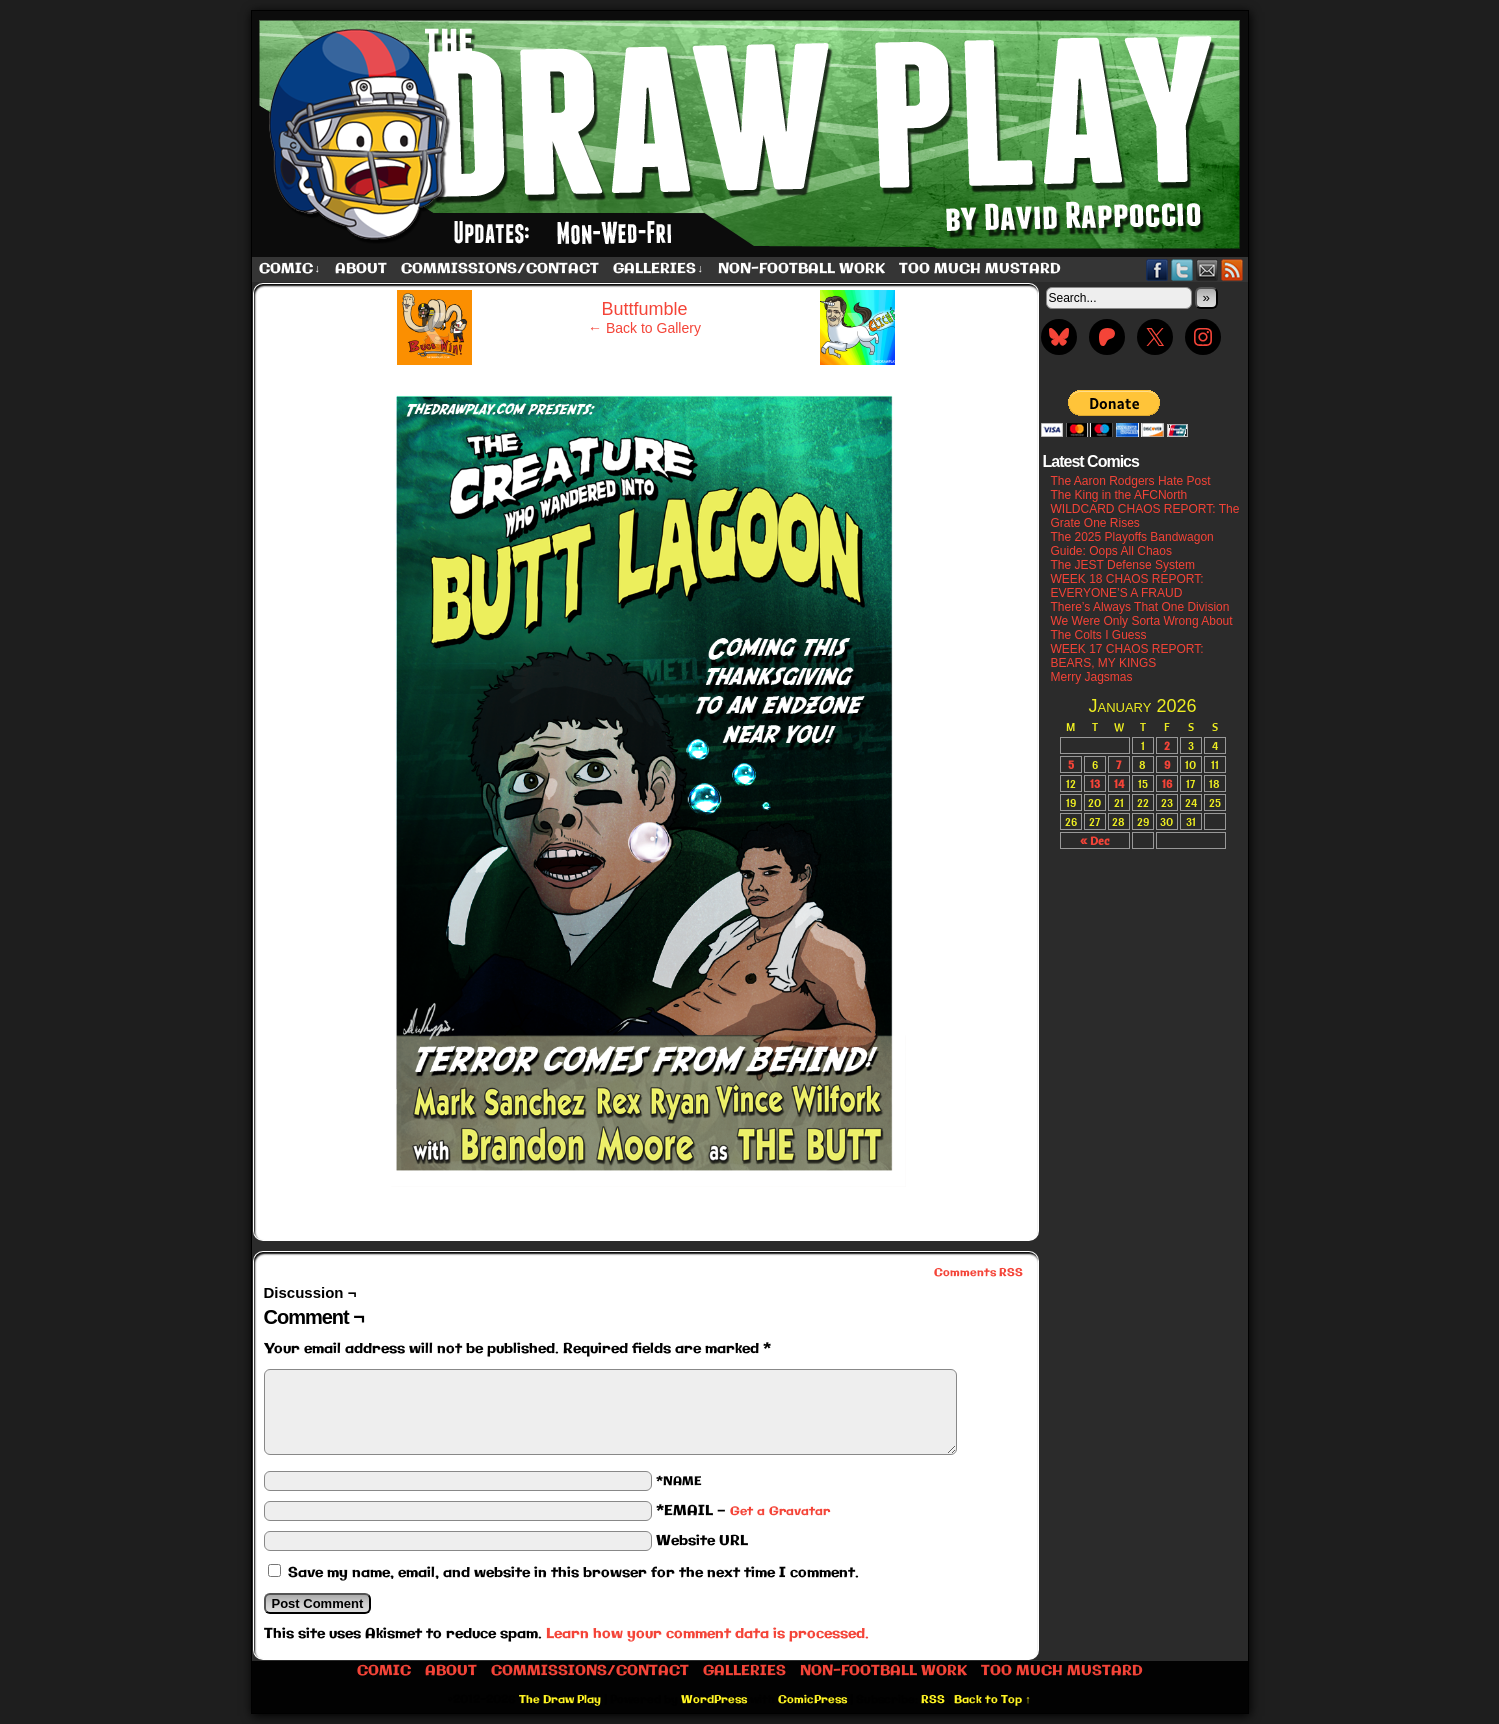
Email (1207, 269)
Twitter (1182, 269)
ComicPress (812, 1700)
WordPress (714, 1700)
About (361, 269)
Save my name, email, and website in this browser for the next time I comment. (573, 1573)
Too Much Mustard (980, 269)
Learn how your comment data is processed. (707, 1634)
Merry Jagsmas (1092, 677)
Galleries (658, 269)
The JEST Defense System (1123, 565)
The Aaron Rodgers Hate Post (1131, 481)
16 (1167, 783)
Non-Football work (801, 269)
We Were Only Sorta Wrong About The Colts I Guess (1142, 628)
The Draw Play (752, 134)
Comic (290, 269)
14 (1119, 783)
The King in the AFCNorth (1119, 495)
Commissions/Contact (500, 269)
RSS (1232, 269)
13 (1095, 783)
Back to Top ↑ (992, 1700)
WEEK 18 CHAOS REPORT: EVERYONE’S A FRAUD (1127, 586)
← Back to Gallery (644, 328)
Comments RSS (978, 1273)
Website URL (702, 1541)
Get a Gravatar (780, 1511)
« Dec (1094, 840)
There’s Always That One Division (1140, 607)
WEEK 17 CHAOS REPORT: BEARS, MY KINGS (1127, 656)
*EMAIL (743, 1511)
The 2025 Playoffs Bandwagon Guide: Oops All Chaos (1132, 544)
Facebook (1157, 269)
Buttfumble (644, 309)
